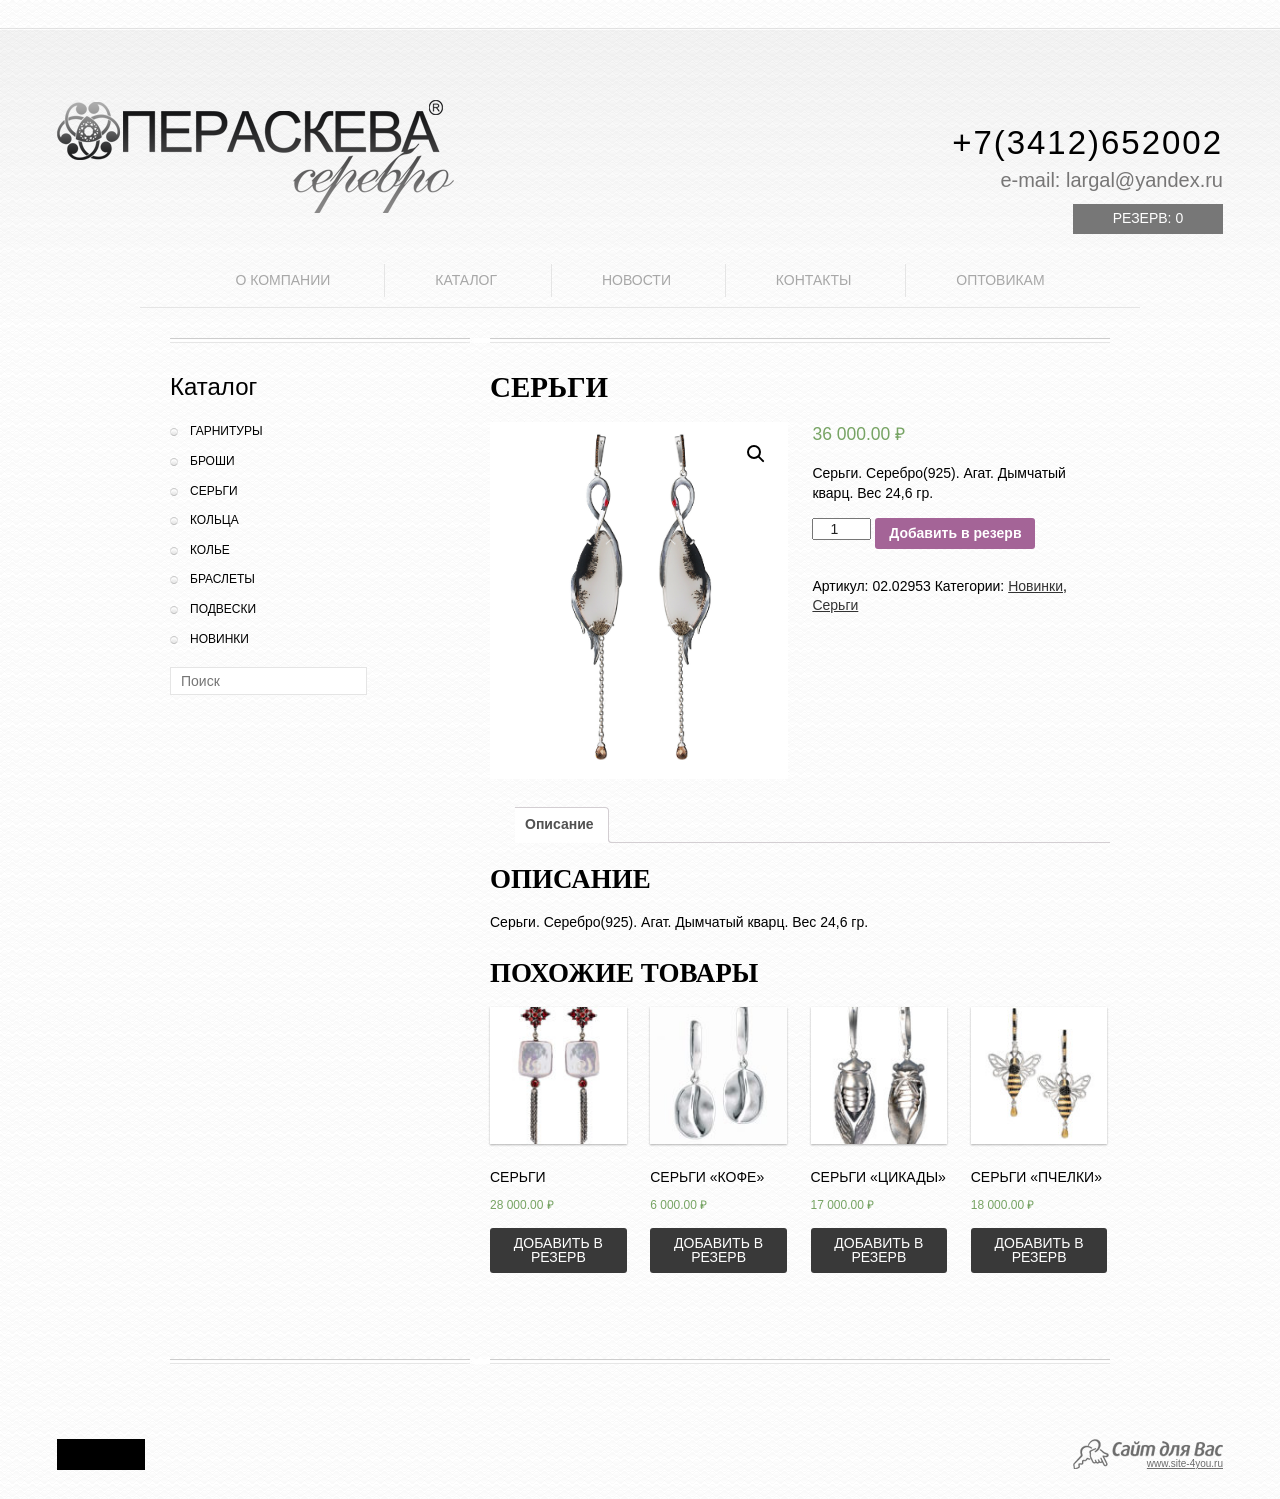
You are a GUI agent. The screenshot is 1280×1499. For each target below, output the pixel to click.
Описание (559, 824)
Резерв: (1148, 218)
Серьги (214, 491)
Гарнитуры (226, 431)
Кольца (214, 520)
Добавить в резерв (955, 533)
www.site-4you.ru (1185, 1463)
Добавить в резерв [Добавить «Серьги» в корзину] (558, 1250)
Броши (212, 461)
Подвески (223, 609)
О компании (282, 280)
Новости (636, 280)
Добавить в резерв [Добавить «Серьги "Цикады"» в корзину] (878, 1250)
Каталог (466, 280)
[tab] (559, 825)
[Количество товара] (841, 529)
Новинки (219, 639)
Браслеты (222, 579)
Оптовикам (1000, 280)
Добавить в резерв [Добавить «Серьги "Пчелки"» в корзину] (1039, 1250)
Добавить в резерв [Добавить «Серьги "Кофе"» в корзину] (718, 1250)
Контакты (814, 280)
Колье (210, 550)
